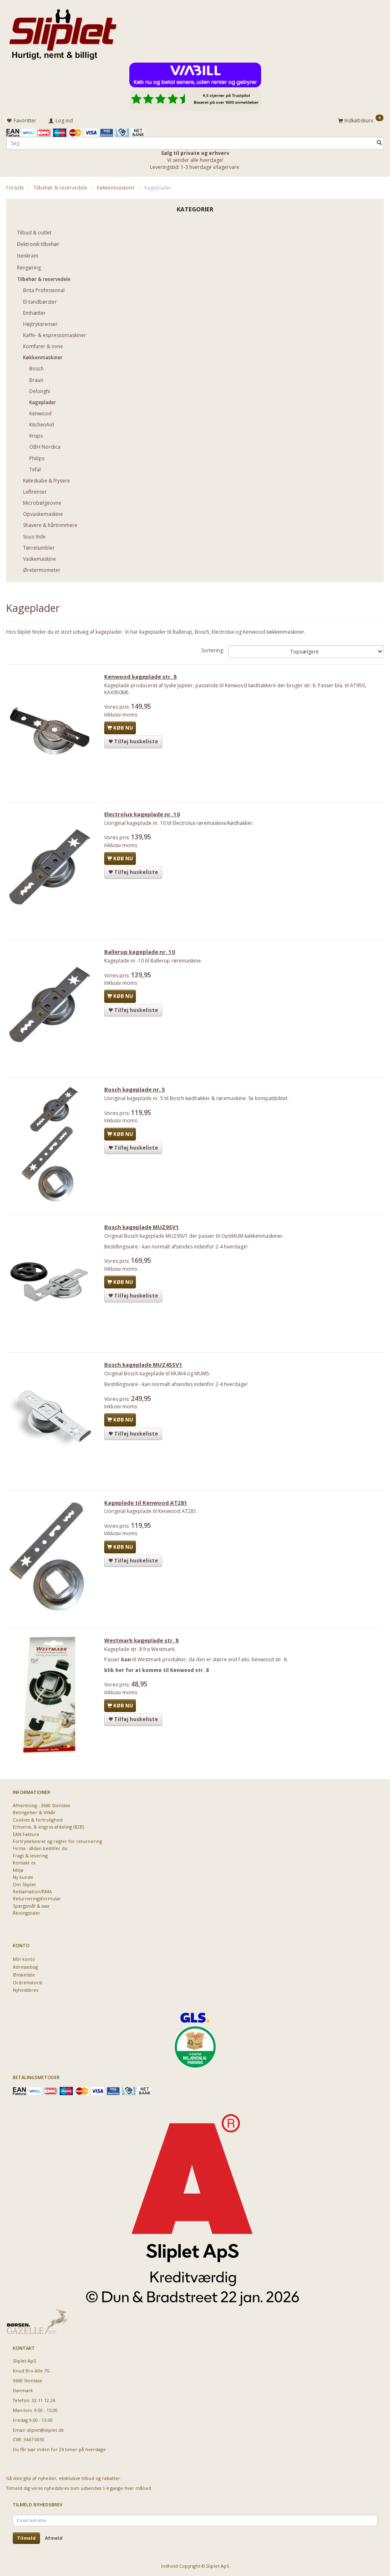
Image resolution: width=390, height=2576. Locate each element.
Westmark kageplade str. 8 (144, 1649)
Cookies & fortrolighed (38, 1820)
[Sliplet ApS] (62, 31)
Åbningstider (26, 1913)
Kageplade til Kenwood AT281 (148, 1510)
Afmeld (54, 2538)
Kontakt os (24, 1862)
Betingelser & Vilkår (34, 1812)
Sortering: (212, 649)
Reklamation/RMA (32, 1891)
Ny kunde (23, 1877)
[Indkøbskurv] (361, 119)
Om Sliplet (24, 1884)
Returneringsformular (37, 1898)
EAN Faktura (26, 1834)
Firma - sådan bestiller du (40, 1848)
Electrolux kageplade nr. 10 (145, 816)
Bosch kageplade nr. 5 (137, 1094)
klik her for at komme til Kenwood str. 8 (159, 1678)
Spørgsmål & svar (31, 1906)
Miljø (18, 1870)
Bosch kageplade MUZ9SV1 (144, 1232)
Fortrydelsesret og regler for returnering (57, 1841)
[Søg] (379, 141)
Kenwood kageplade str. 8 (143, 677)
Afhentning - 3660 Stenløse (41, 1805)
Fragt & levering (30, 1855)
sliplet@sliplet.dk (45, 2430)
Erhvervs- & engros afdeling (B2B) (48, 1827)
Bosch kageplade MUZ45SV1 (146, 1371)
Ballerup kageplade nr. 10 (142, 955)
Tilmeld (26, 2538)
